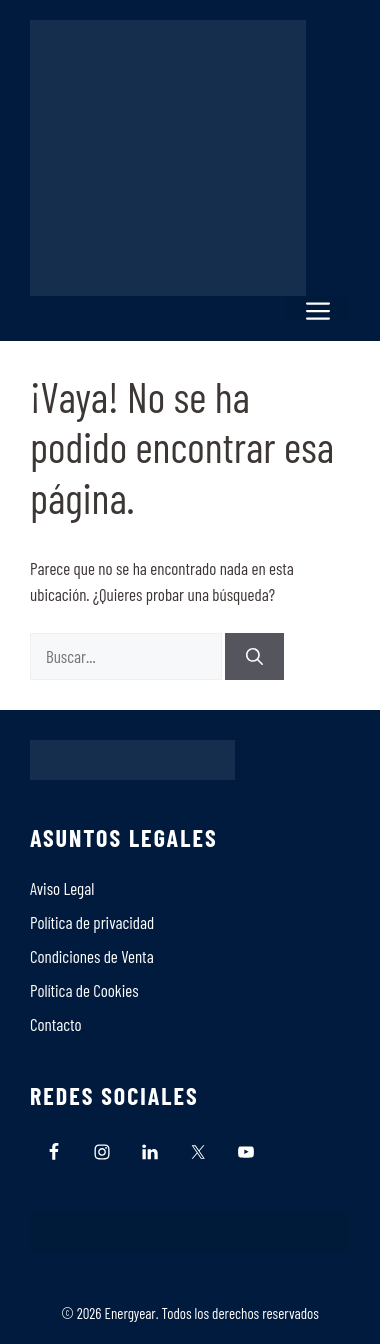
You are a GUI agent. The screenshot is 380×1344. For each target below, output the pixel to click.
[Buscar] (254, 657)
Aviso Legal (62, 888)
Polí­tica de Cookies (84, 990)
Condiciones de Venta (92, 956)
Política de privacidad (92, 922)
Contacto (56, 1024)
